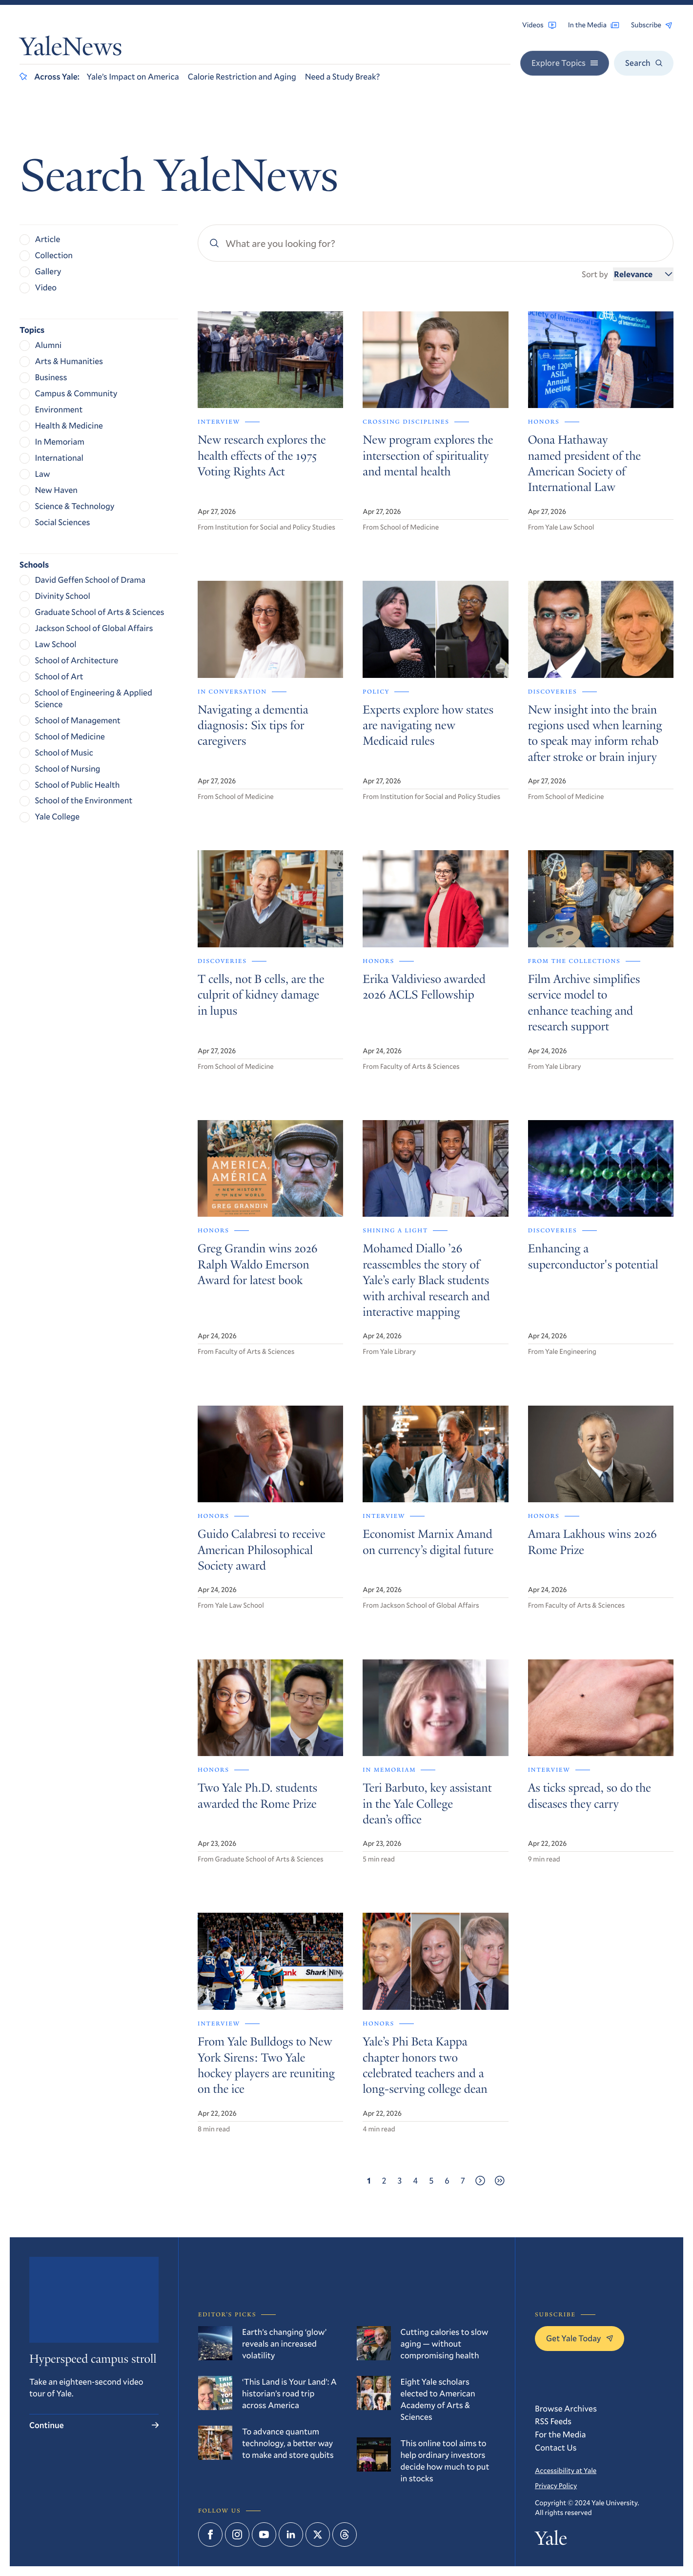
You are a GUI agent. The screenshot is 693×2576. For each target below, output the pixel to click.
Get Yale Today (579, 2338)
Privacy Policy (556, 2485)
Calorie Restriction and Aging (242, 76)
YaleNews (71, 49)
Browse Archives (566, 2408)
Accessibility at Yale (565, 2470)
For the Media (560, 2434)
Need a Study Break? (342, 76)
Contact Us (556, 2447)
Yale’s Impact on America (133, 76)
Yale (551, 2540)
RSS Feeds (553, 2421)
